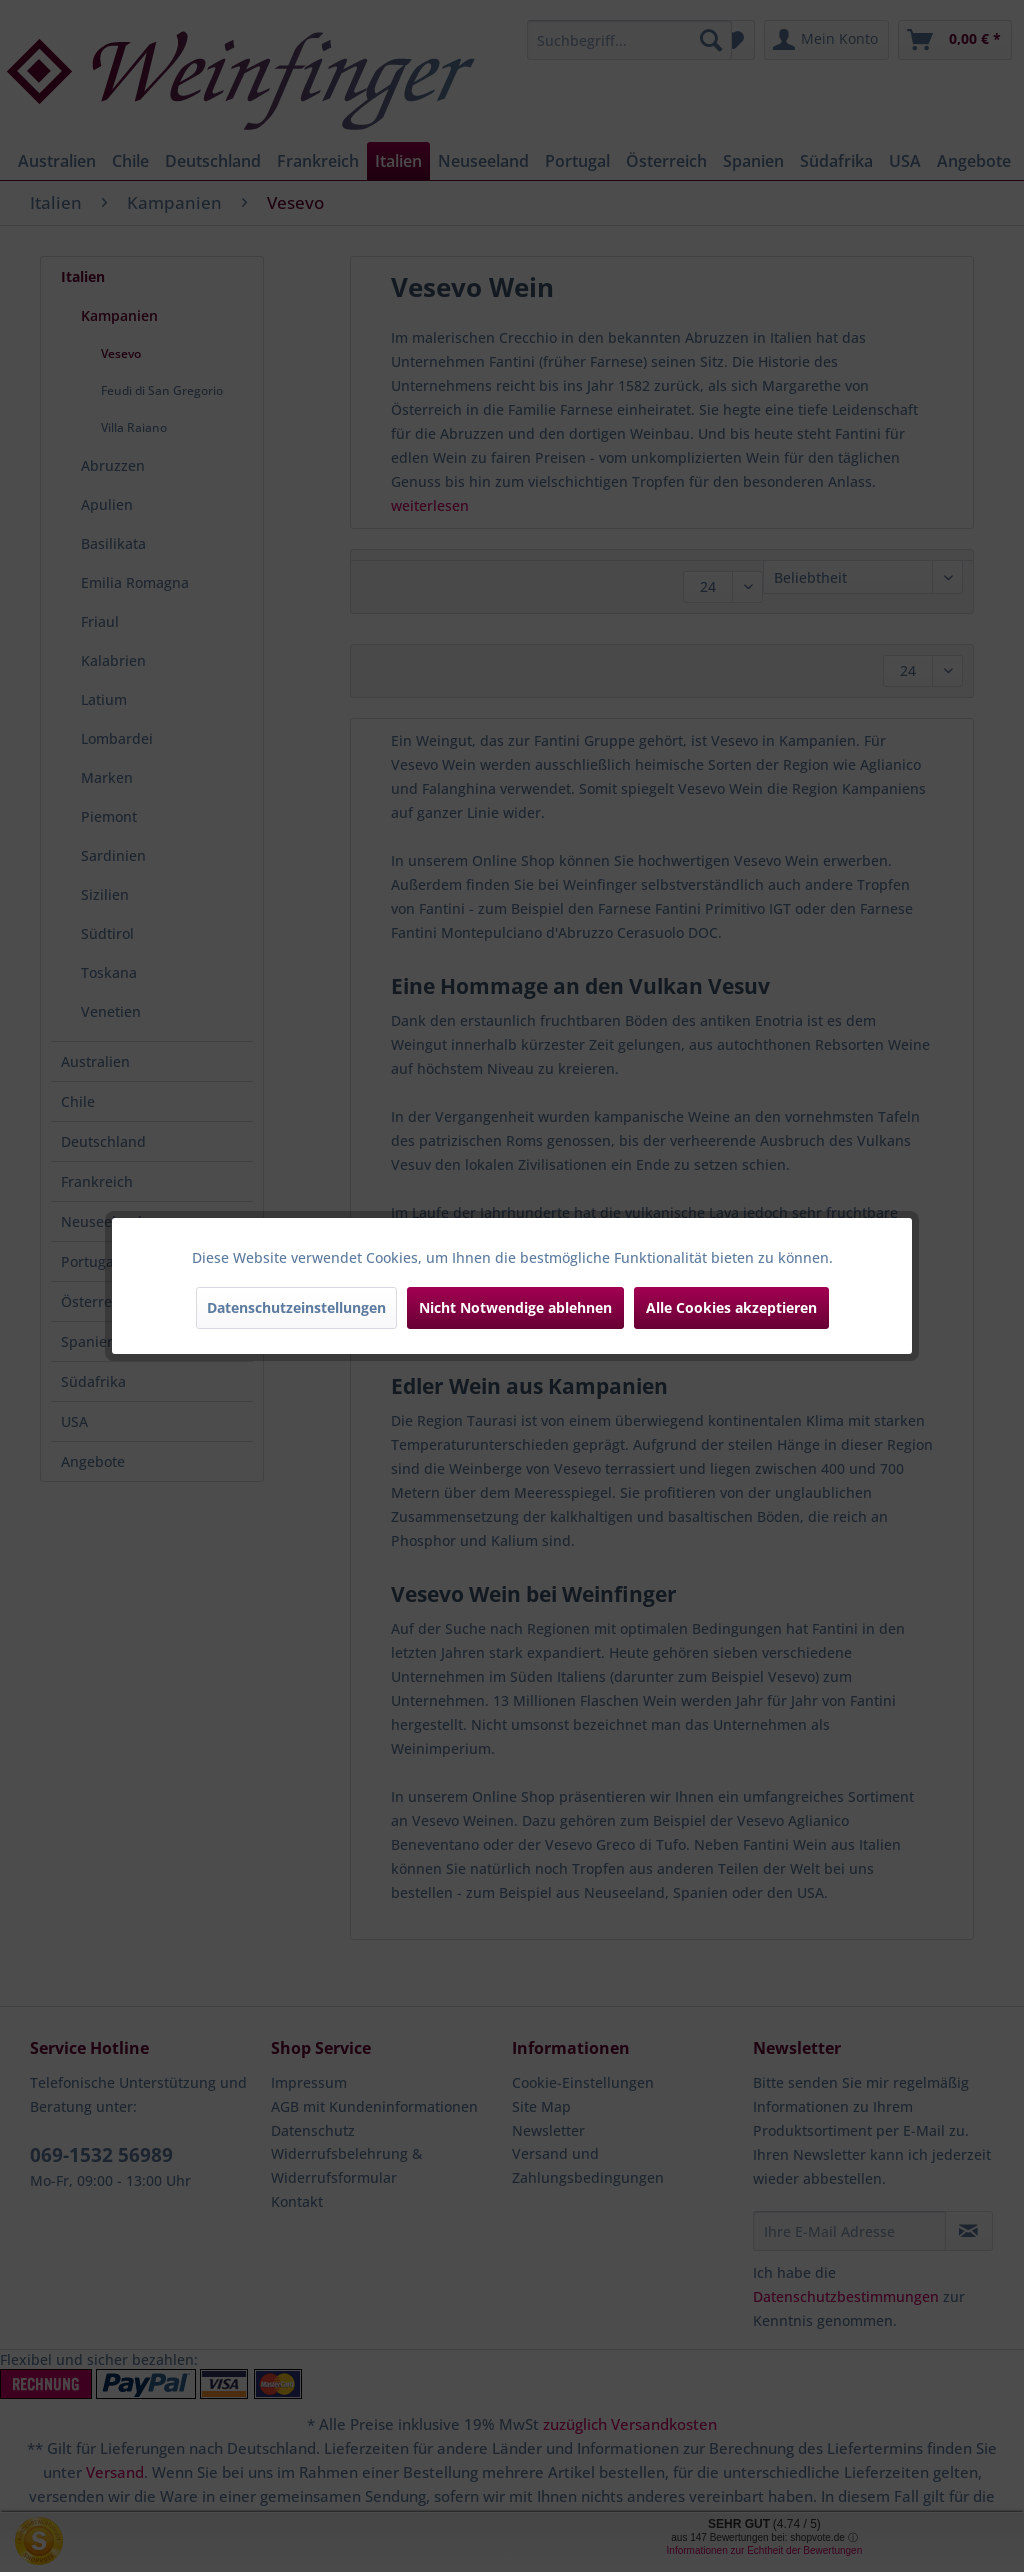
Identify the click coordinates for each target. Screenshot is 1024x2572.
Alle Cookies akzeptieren (731, 1307)
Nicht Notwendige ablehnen (515, 1307)
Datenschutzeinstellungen (296, 1307)
